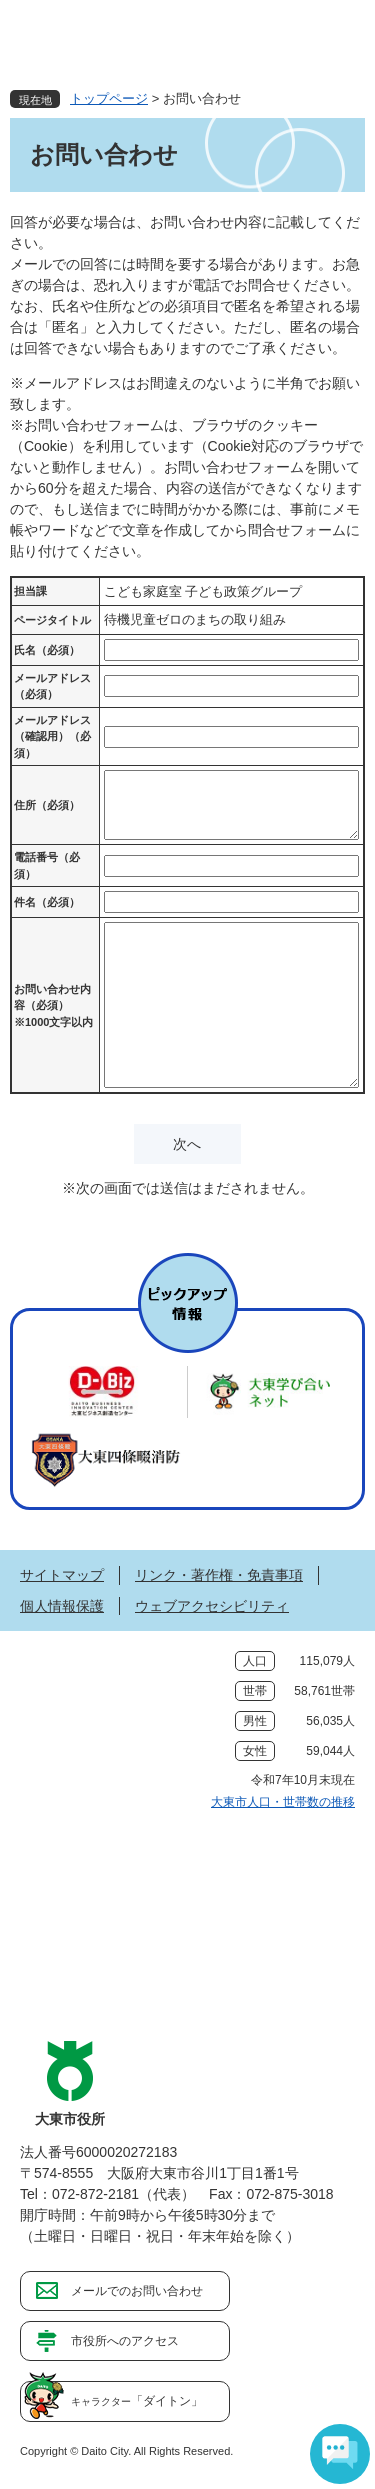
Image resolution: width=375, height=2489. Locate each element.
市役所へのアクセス (125, 2341)
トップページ (109, 98)
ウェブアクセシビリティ (212, 1606)
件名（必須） (47, 902)
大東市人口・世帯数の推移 (283, 1802)
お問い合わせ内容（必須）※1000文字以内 (53, 1005)
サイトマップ (62, 1575)
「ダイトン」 (137, 2401)
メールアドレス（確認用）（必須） (52, 736)
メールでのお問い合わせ (137, 2291)
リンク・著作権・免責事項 (219, 1575)
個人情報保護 (62, 1606)
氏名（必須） (47, 650)
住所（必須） (47, 805)
